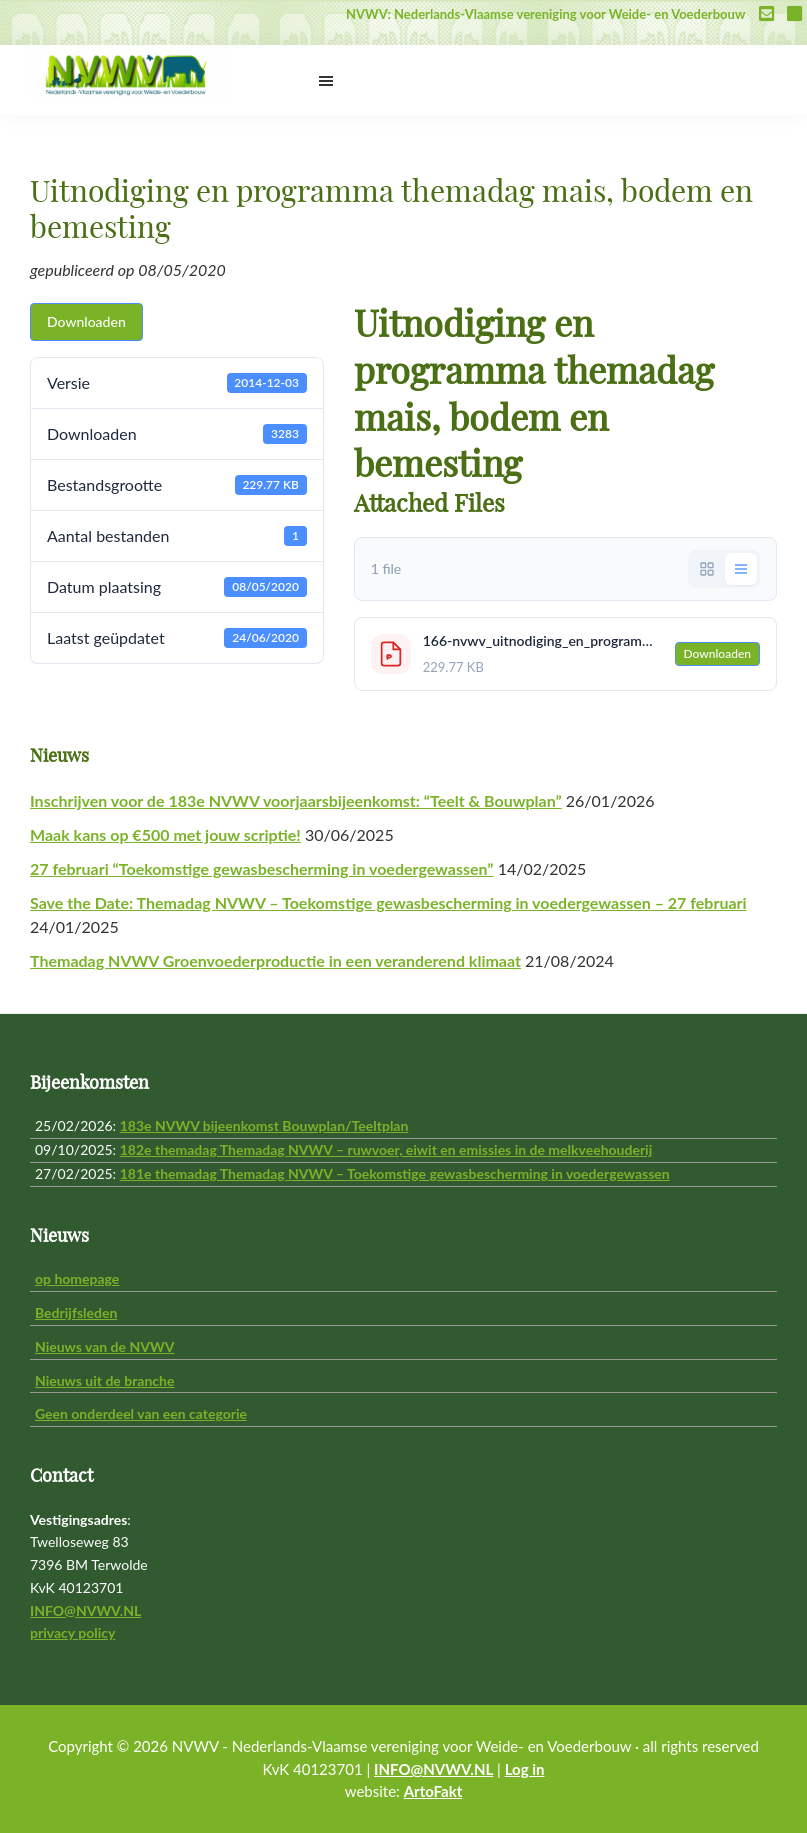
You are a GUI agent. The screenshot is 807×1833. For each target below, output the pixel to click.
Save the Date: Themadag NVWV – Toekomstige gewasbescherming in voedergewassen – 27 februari (388, 902)
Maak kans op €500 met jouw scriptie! (165, 834)
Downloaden (86, 321)
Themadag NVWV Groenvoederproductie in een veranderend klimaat (275, 960)
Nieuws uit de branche (104, 1380)
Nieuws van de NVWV (104, 1346)
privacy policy (72, 1632)
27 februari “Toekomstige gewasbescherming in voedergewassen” (262, 868)
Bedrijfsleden (76, 1312)
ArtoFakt (433, 1791)
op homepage (77, 1278)
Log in (525, 1769)
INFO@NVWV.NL (85, 1610)
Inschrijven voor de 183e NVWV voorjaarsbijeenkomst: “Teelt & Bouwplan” (296, 800)
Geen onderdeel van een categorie (141, 1413)
